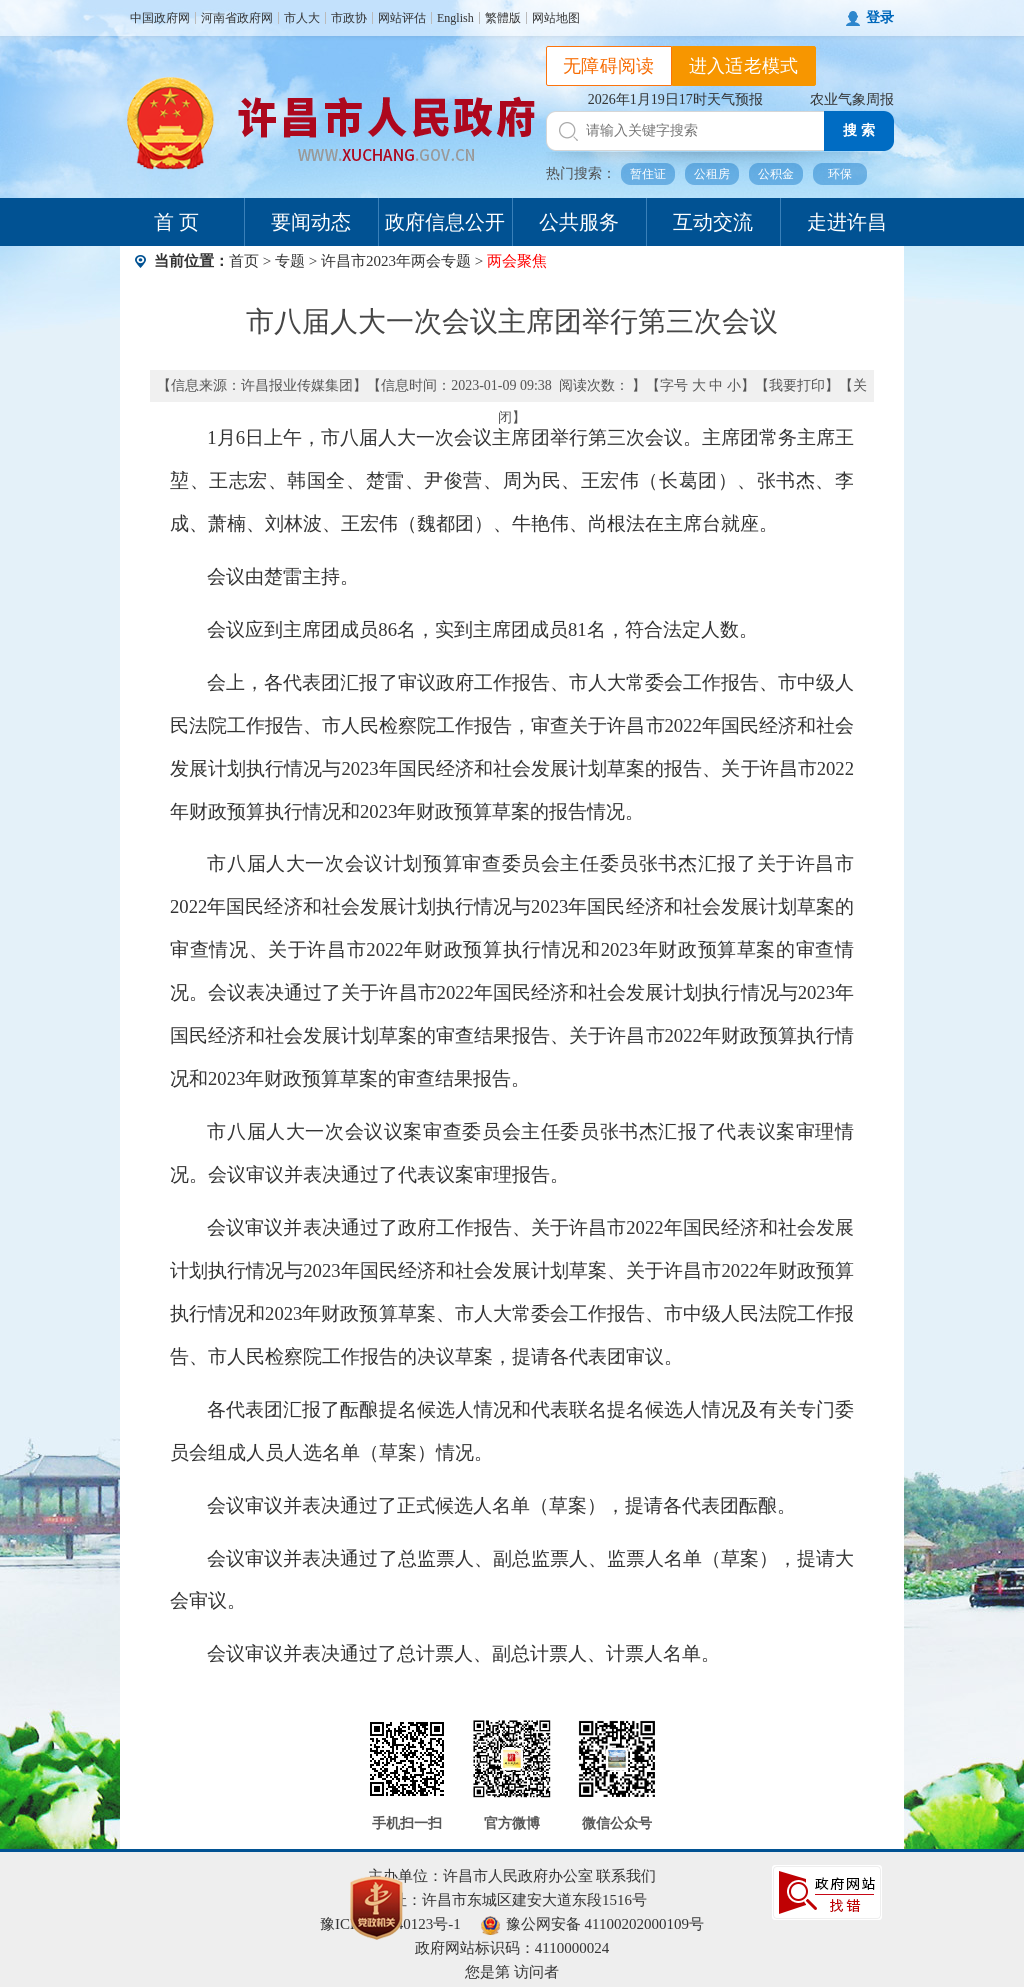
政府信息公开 (445, 222)
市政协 (349, 18)
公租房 (712, 174)
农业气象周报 (852, 99)
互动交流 (713, 222)
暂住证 (648, 174)
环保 (840, 174)
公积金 (776, 174)
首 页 (176, 222)
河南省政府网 (237, 18)
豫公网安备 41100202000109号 (592, 1924)
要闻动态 (311, 222)
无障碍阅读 (609, 66)
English (455, 18)
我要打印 (797, 385)
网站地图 (556, 18)
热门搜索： (581, 173)
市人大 (302, 18)
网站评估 (402, 18)
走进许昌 (847, 222)
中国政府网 (160, 18)
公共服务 (579, 222)
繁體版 (503, 18)
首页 (244, 261)
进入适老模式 (744, 66)
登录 (880, 17)
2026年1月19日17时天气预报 (675, 99)
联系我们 (626, 1876)
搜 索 (859, 130)
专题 (290, 261)
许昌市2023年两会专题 (396, 261)
